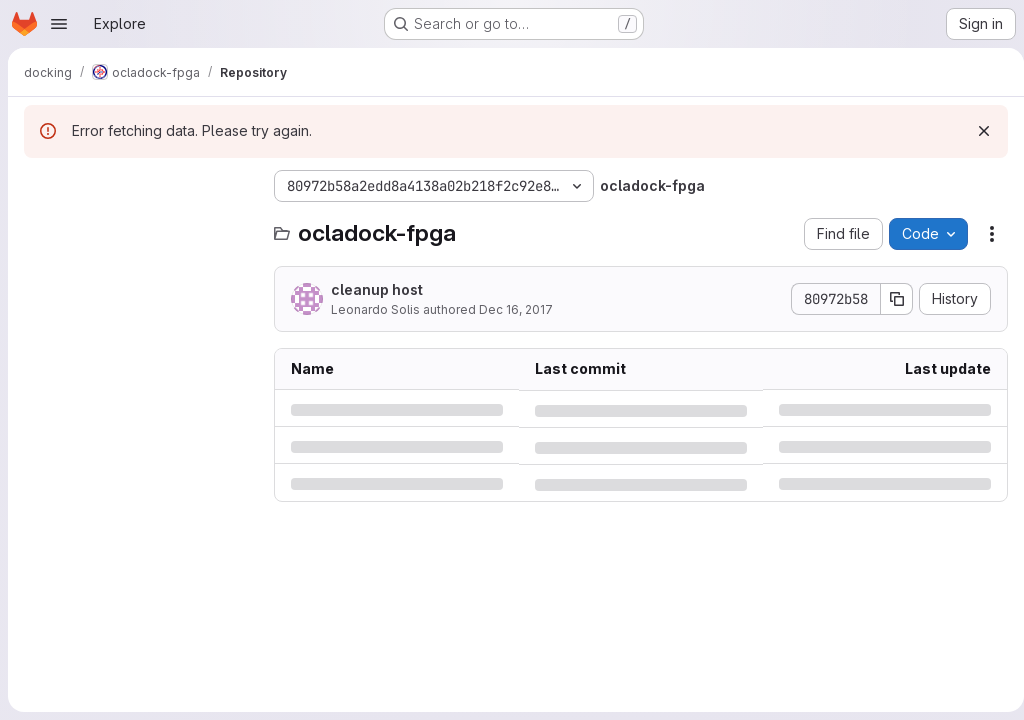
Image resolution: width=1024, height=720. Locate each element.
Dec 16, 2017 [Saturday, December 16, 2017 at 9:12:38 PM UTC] (516, 309)
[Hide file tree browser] (40, 186)
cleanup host (377, 289)
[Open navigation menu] (59, 24)
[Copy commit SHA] (889, 299)
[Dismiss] (976, 131)
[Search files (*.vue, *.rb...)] (139, 226)
